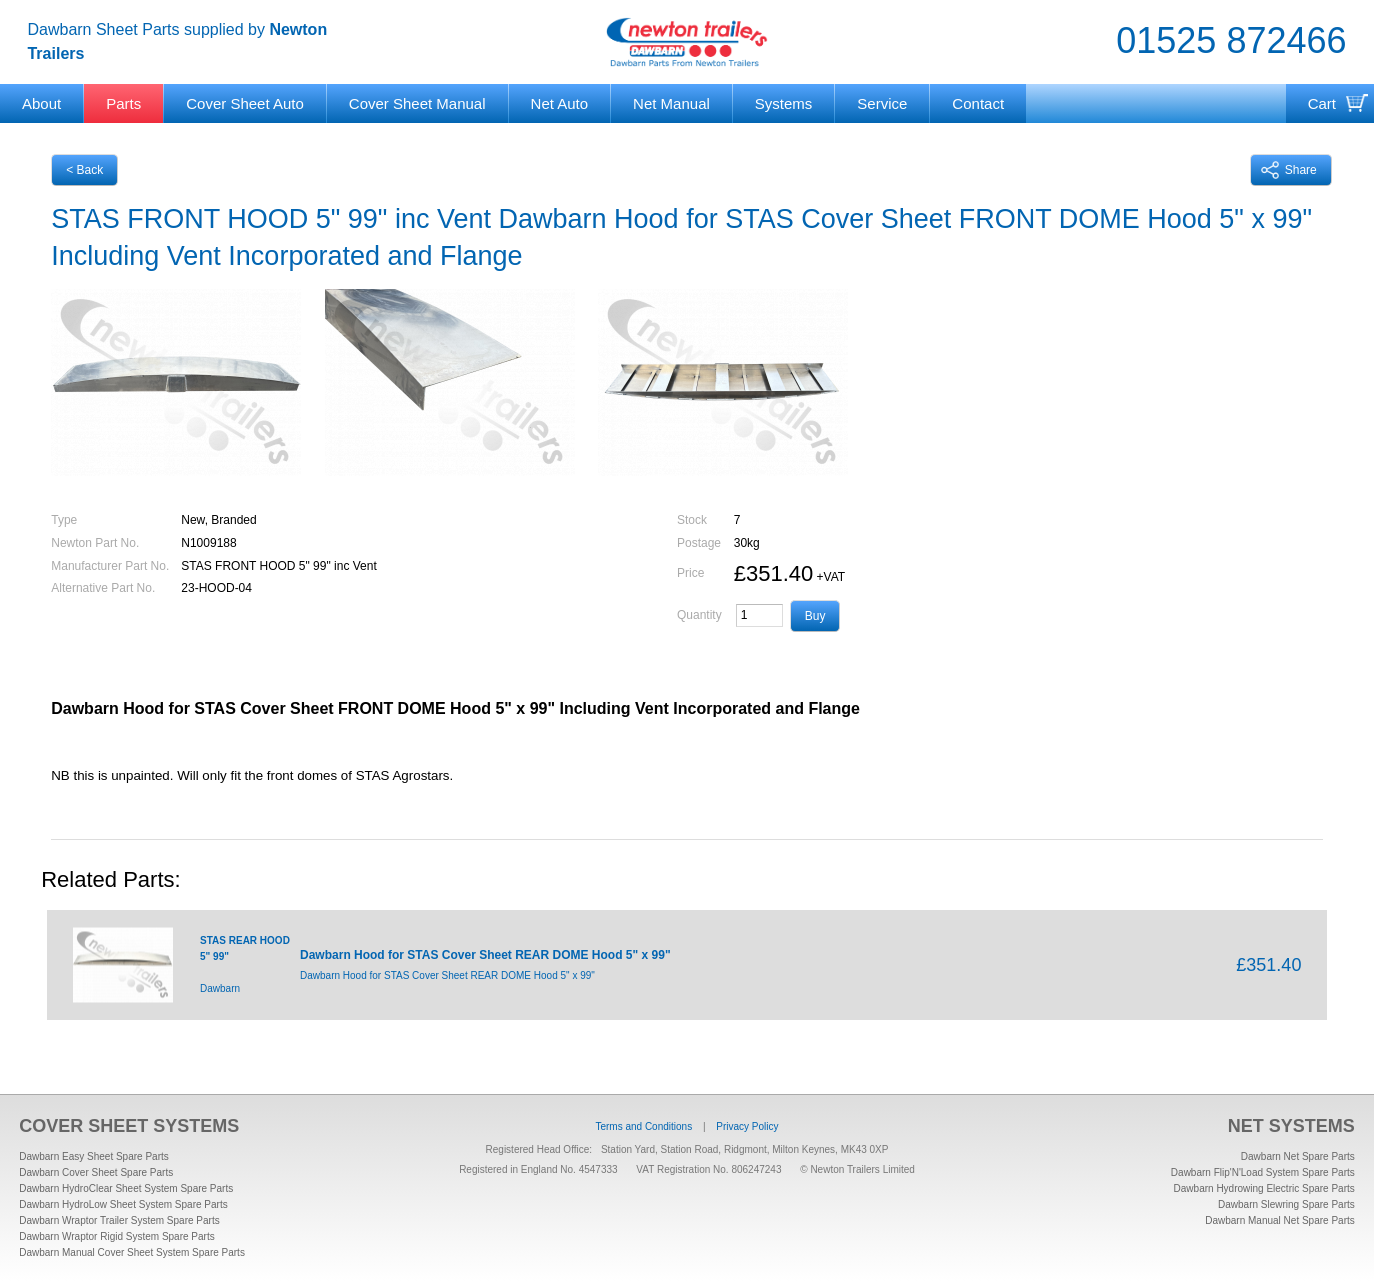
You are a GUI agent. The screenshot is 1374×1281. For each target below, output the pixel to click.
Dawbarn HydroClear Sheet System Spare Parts (126, 1188)
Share (1289, 170)
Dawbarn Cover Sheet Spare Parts (96, 1172)
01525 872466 (1231, 40)
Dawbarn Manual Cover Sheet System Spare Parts (132, 1252)
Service (882, 103)
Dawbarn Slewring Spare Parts (1286, 1204)
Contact (978, 103)
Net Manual (671, 103)
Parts (123, 103)
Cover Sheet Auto (245, 103)
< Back (84, 170)
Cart (1322, 103)
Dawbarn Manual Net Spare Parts (1280, 1220)
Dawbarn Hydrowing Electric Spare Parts (1264, 1188)
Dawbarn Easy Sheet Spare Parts (94, 1156)
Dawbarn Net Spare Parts (1298, 1156)
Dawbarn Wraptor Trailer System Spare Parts (119, 1220)
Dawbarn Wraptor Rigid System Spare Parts (116, 1236)
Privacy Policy (747, 1126)
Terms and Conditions (643, 1126)
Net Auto (560, 103)
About (41, 103)
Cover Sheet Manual (417, 103)
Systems (784, 103)
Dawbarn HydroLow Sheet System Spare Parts (123, 1204)
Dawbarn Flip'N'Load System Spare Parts (1263, 1172)
